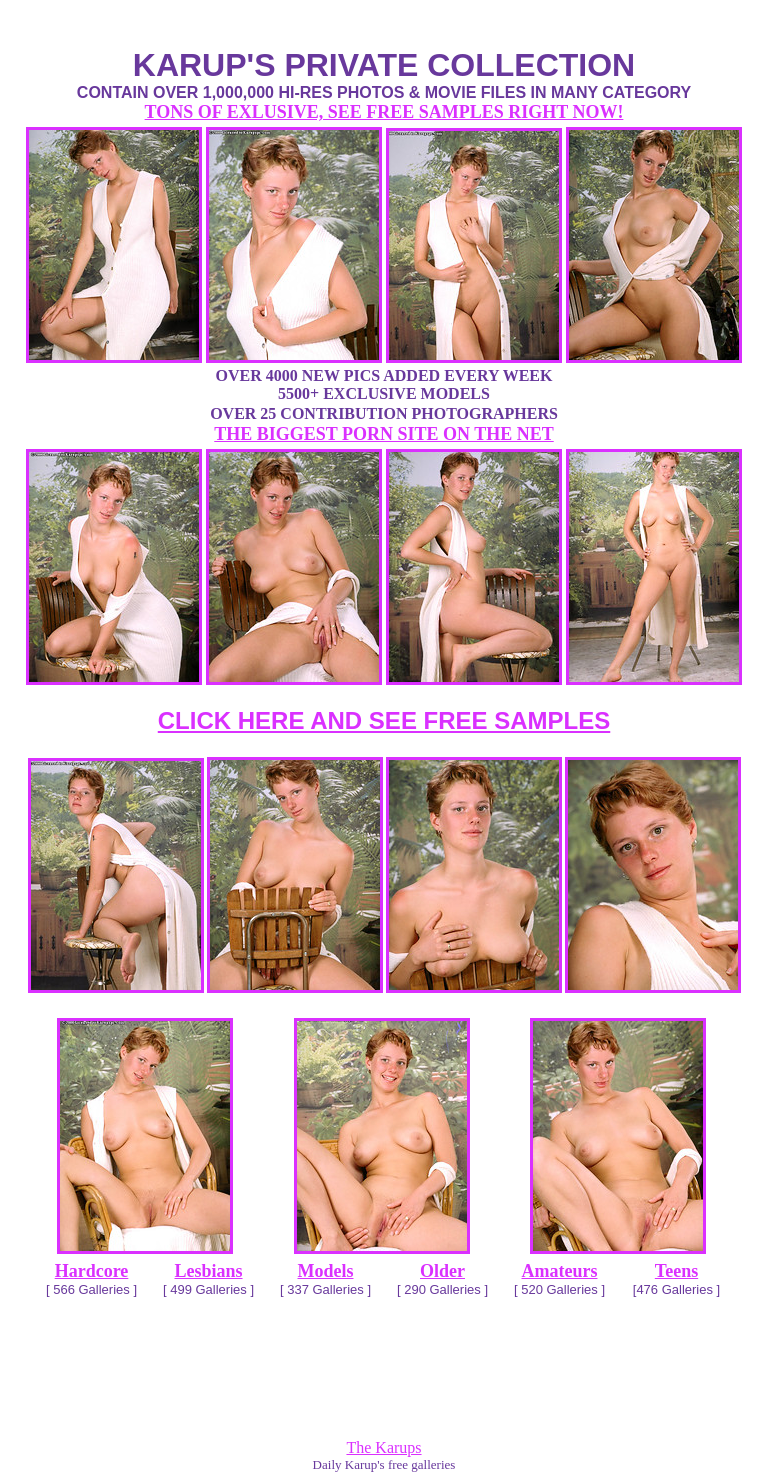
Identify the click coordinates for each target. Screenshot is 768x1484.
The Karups (383, 1447)
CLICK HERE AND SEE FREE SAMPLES (384, 720)
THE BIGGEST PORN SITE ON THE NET (383, 434)
